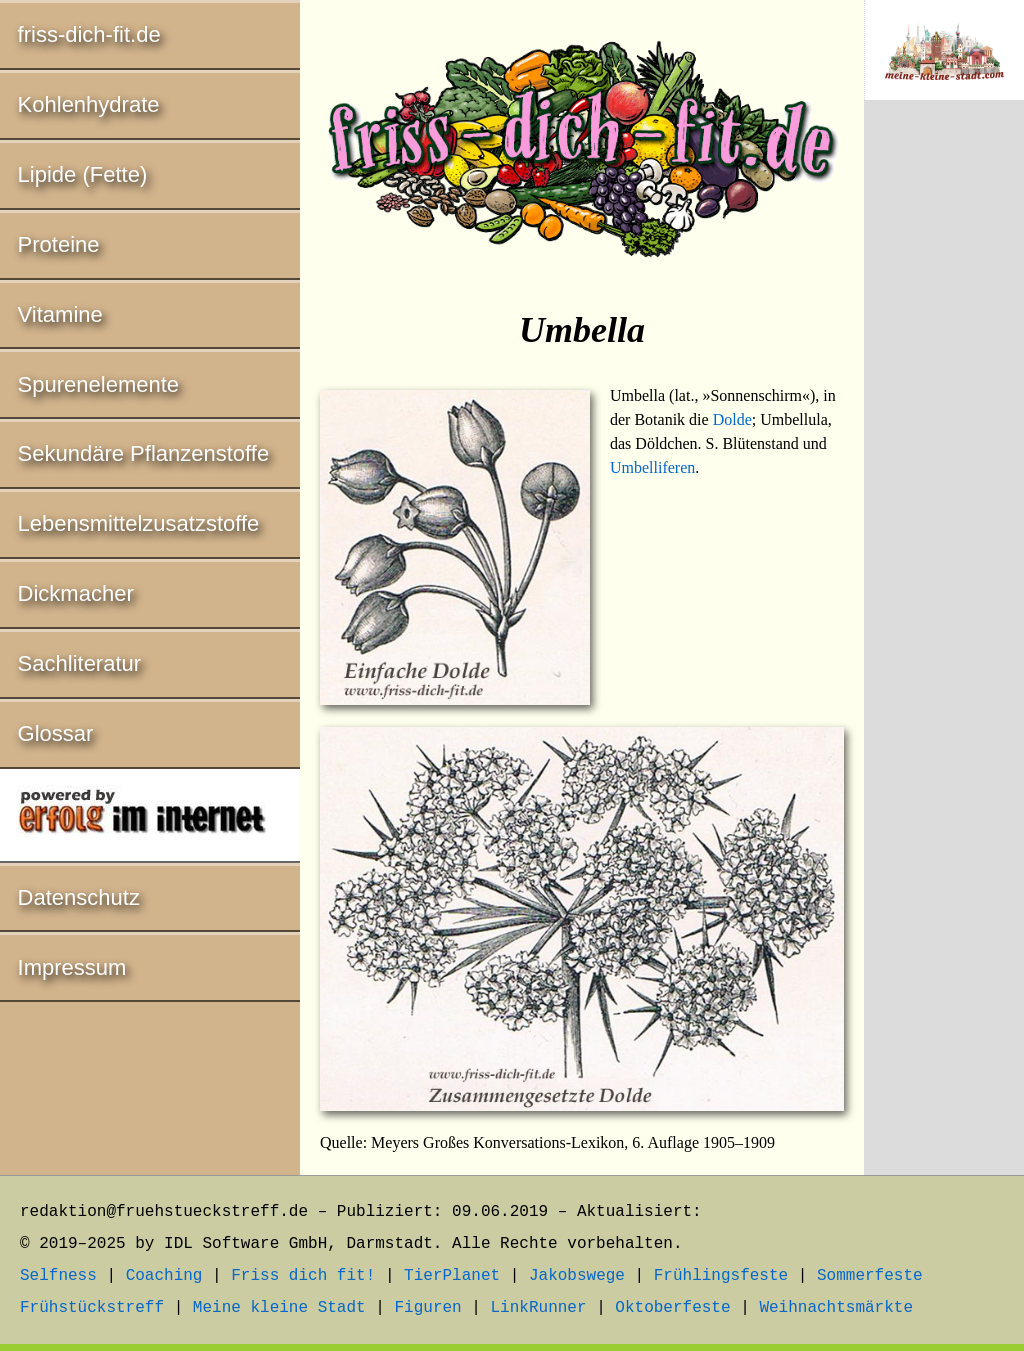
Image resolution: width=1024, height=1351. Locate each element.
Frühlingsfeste (721, 1276)
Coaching (164, 1276)
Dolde (732, 419)
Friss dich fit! (303, 1276)
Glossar (56, 733)
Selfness (58, 1276)
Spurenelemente (98, 384)
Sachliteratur (80, 663)
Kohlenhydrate (89, 104)
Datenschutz (79, 897)
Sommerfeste (870, 1276)
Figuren (427, 1308)
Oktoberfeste (672, 1308)
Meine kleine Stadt (279, 1308)
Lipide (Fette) (83, 174)
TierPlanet (452, 1276)
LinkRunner (539, 1308)
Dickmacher (76, 593)
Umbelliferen (652, 467)
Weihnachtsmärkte (836, 1308)
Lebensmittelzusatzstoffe (139, 523)
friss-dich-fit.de (89, 34)
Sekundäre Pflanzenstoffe (144, 453)
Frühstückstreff (92, 1308)
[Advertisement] (944, 447)
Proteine (59, 244)
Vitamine (60, 314)
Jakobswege (577, 1276)
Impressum (72, 967)
